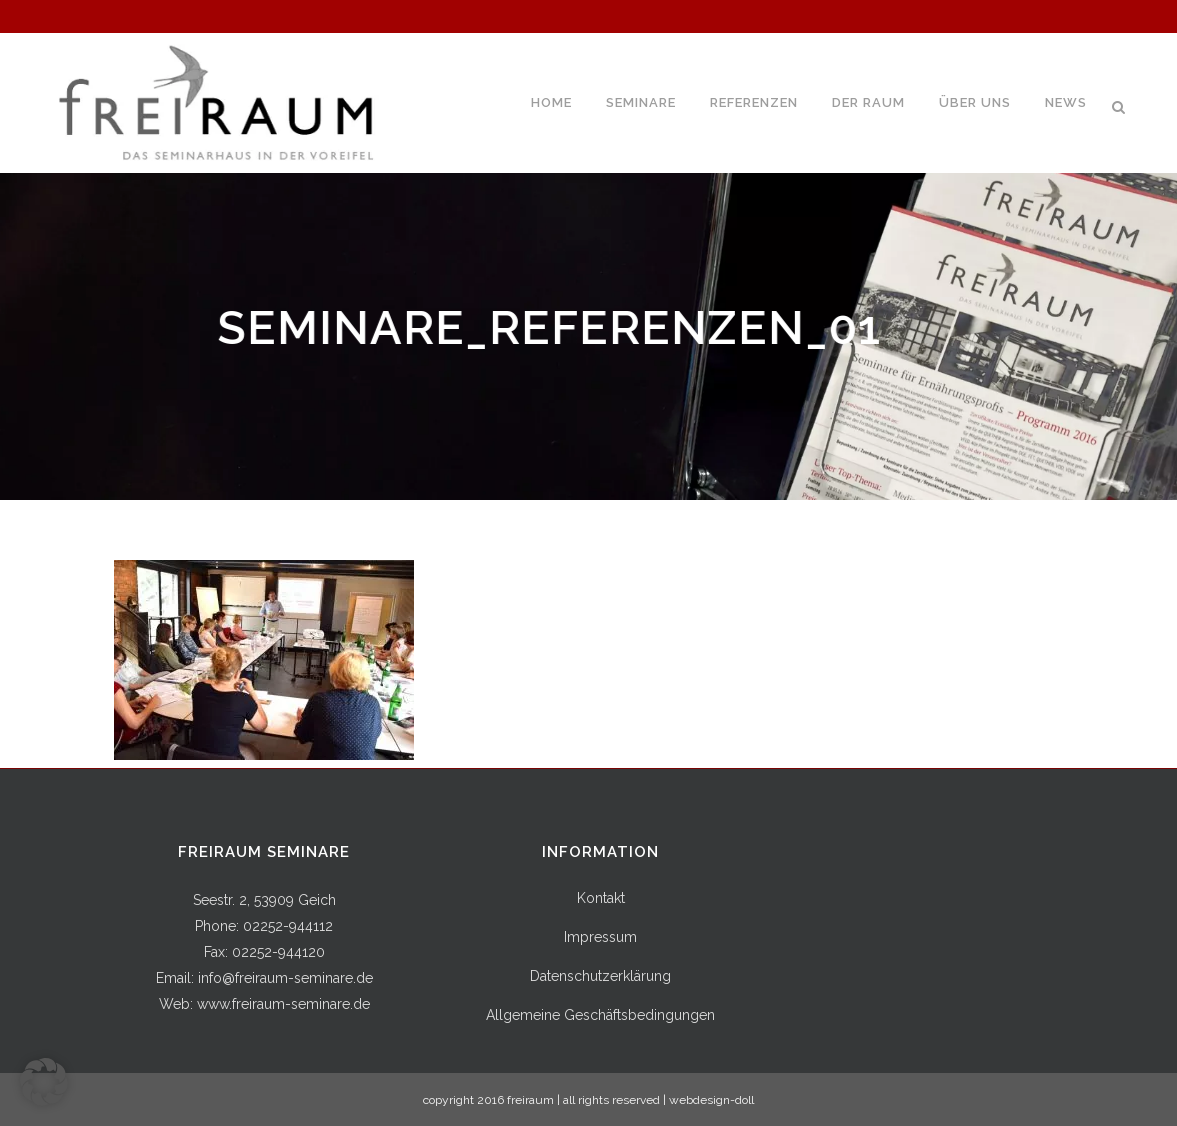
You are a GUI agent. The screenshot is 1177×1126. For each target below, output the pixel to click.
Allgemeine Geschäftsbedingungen (600, 1015)
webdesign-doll (711, 1100)
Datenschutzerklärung (600, 976)
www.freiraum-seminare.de (283, 1004)
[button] (44, 1082)
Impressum (600, 937)
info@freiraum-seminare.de (285, 978)
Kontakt (601, 898)
